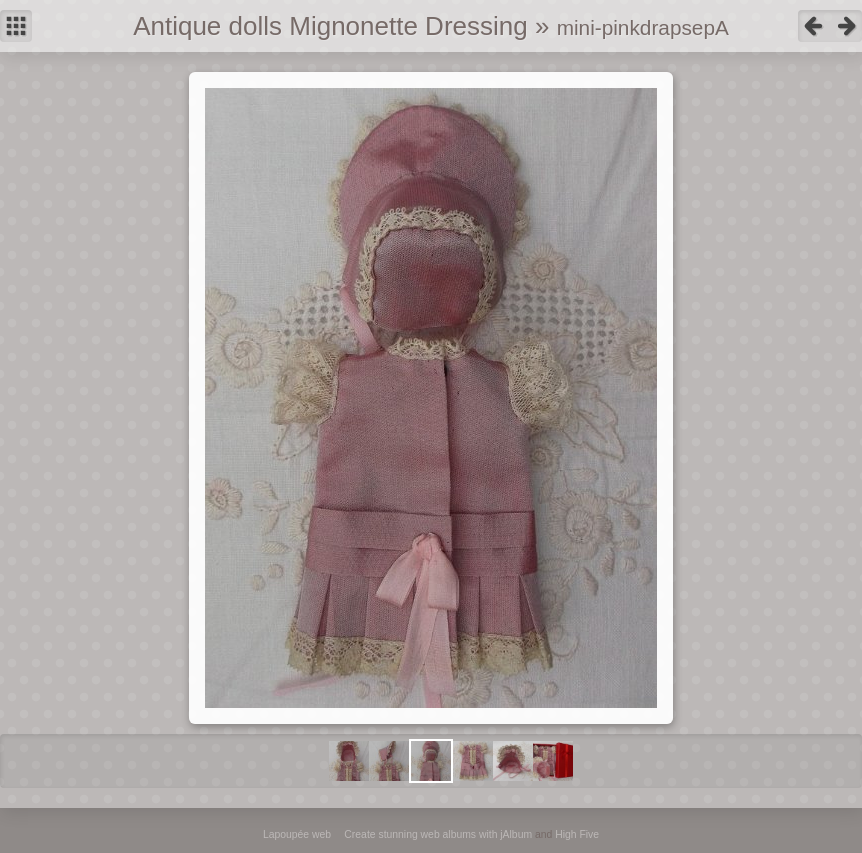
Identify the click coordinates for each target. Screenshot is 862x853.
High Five (577, 834)
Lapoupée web (297, 834)
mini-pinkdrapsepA (643, 27)
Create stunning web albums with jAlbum (438, 834)
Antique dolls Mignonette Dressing (330, 26)
